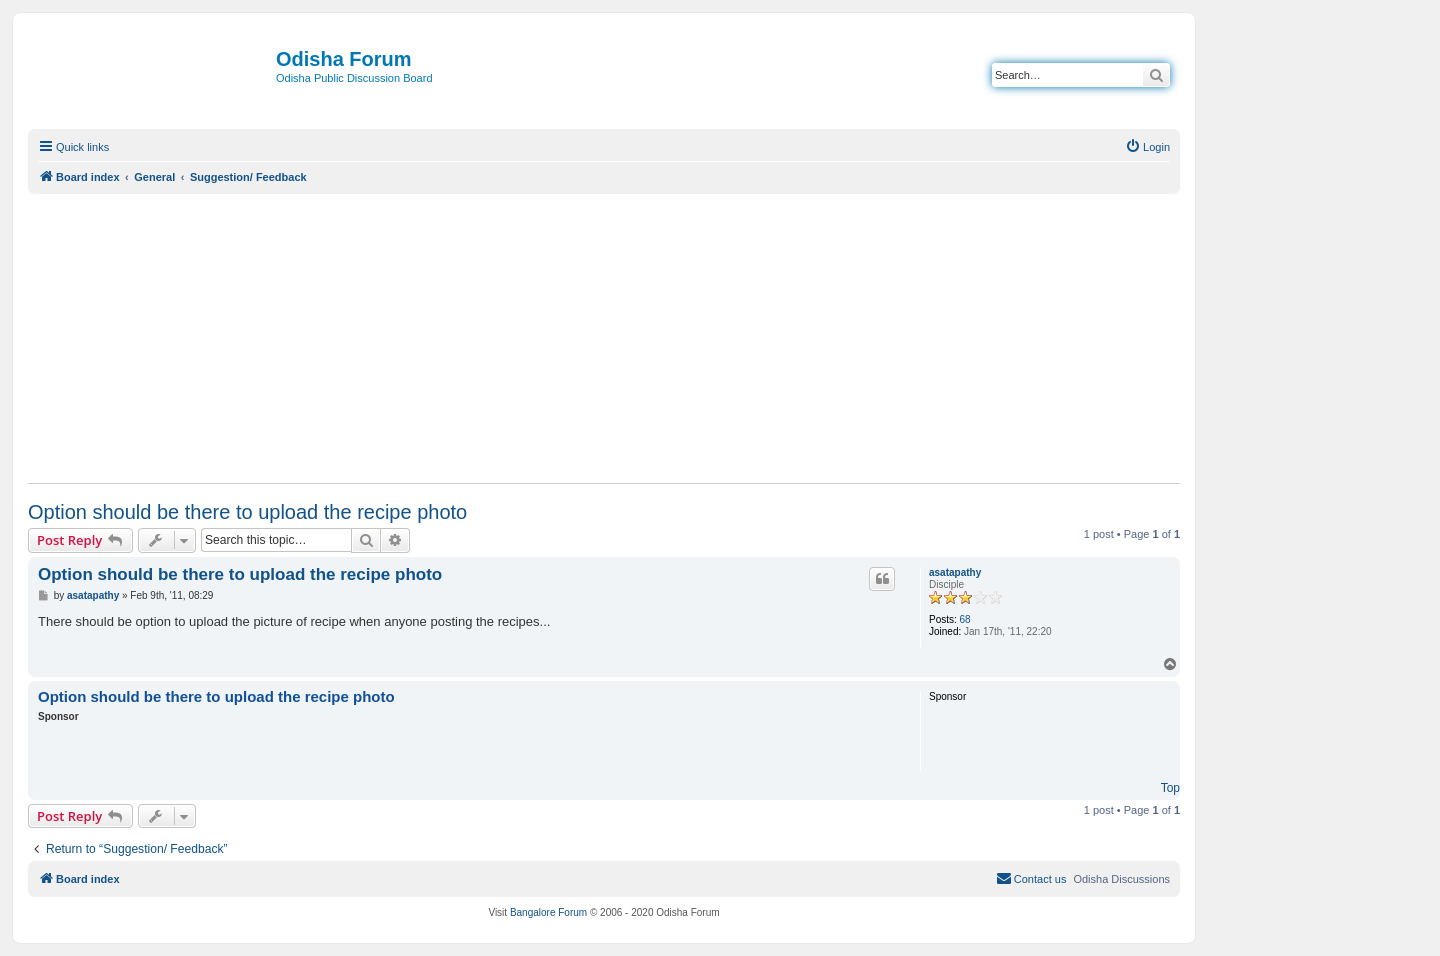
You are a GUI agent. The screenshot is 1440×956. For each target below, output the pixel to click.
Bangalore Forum (548, 912)
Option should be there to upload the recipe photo (247, 512)
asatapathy (955, 572)
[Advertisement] (604, 338)
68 (965, 619)
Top (1170, 788)
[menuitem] (1147, 147)
